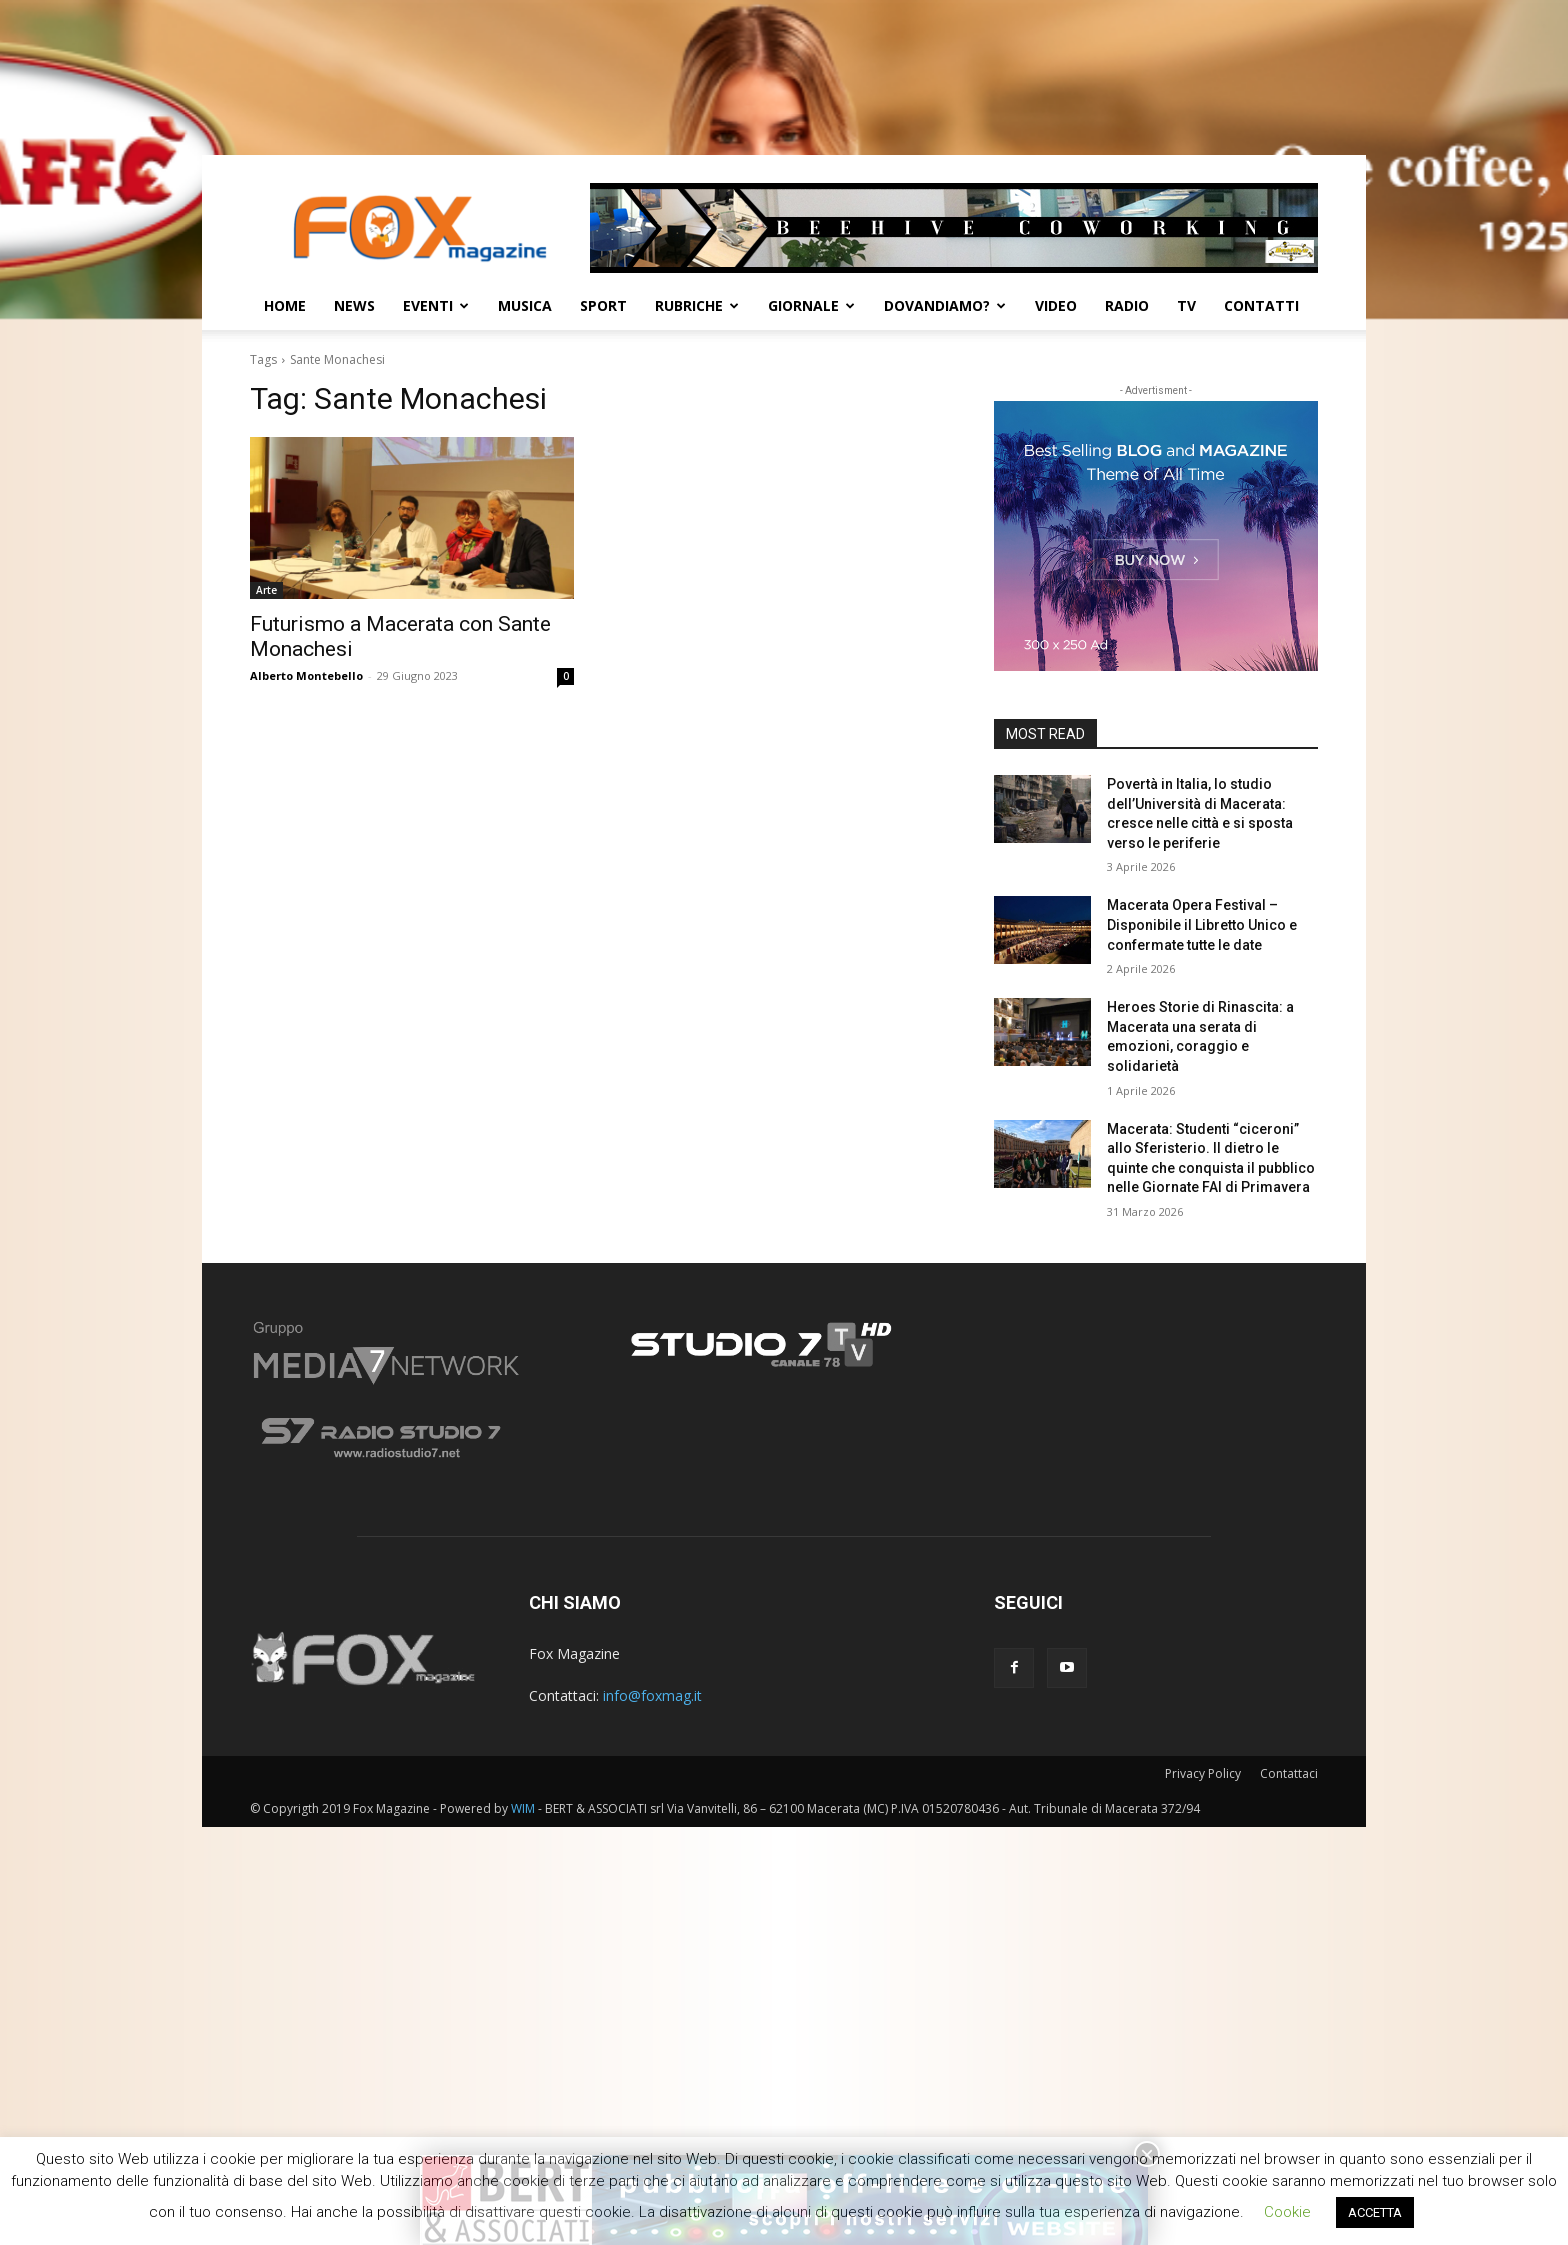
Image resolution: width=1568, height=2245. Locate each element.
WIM (523, 1808)
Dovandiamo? (945, 305)
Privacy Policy (1203, 1773)
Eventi (436, 305)
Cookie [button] (1287, 2212)
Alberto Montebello (306, 675)
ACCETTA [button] (1375, 2212)
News (354, 305)
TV (1186, 305)
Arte (266, 590)
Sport (603, 305)
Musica (525, 305)
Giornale (811, 305)
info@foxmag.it (652, 1695)
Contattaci (1289, 1773)
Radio (1127, 305)
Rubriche (697, 305)
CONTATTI (1261, 305)
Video (1056, 305)
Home (285, 305)
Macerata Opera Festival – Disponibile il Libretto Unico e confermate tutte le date (1202, 924)
